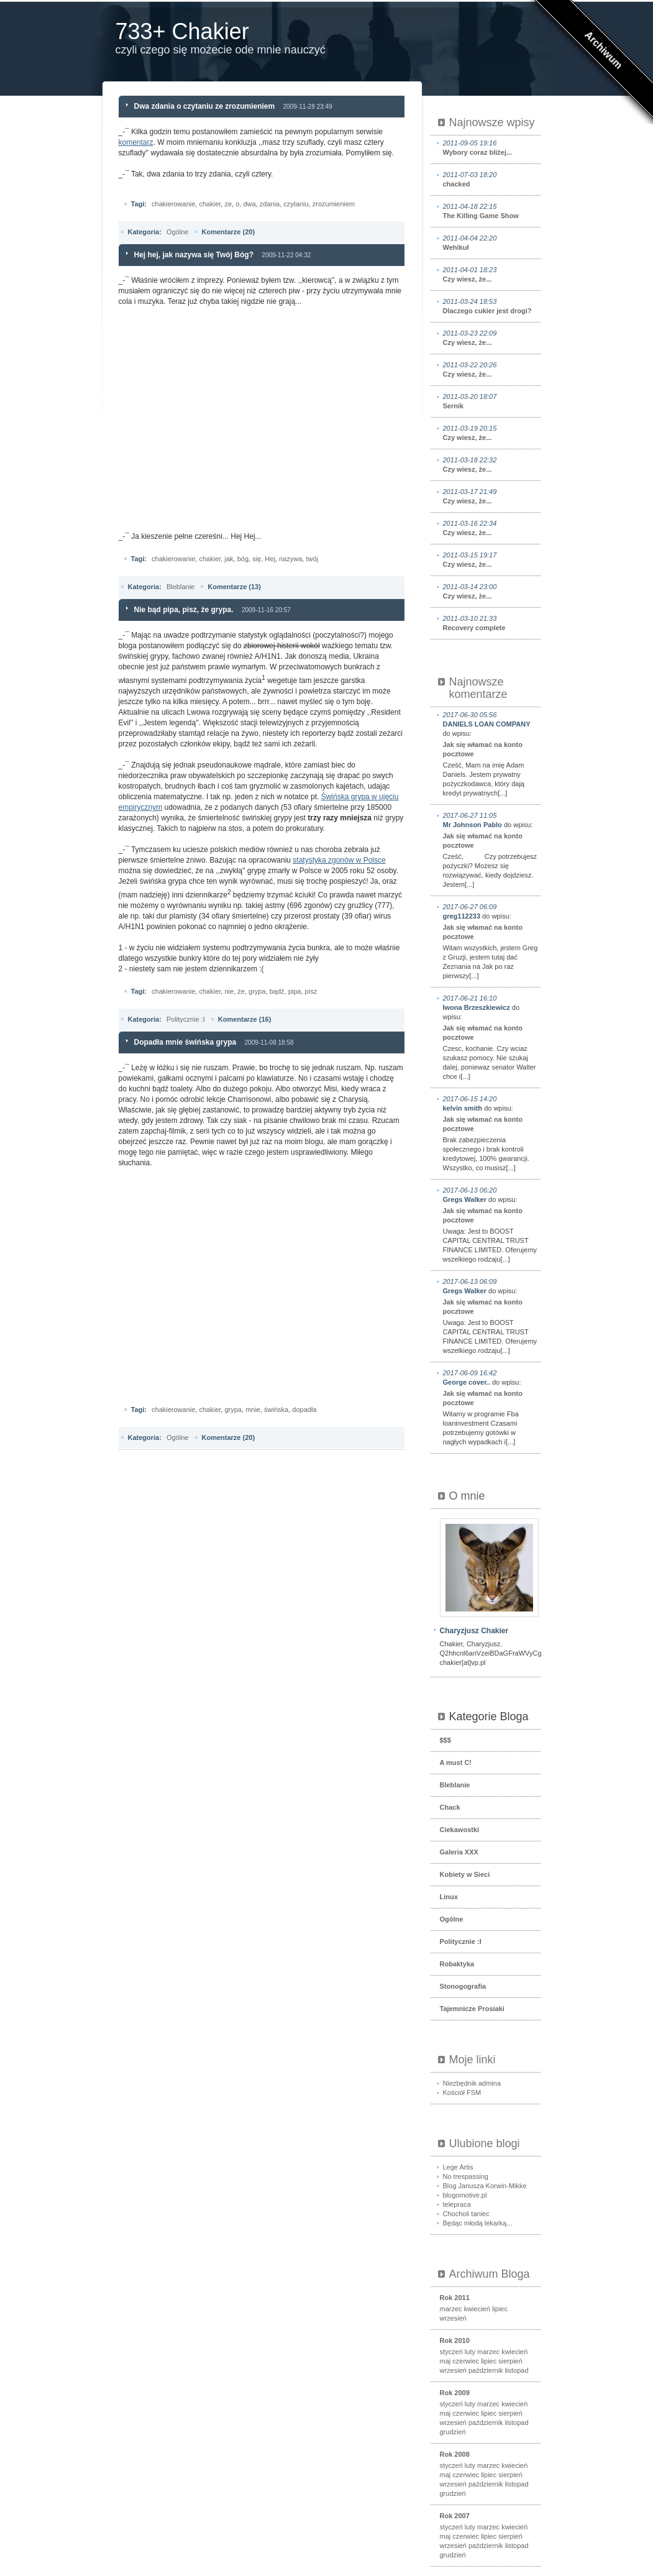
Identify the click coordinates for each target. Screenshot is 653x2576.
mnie (252, 1409)
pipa (294, 991)
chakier (210, 204)
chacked (490, 179)
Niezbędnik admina (472, 2083)
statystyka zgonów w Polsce (339, 860)
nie (229, 991)
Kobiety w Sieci (465, 1874)
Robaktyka (457, 1964)
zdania (270, 204)
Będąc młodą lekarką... (478, 2223)
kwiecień (477, 2308)
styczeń (451, 2351)
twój (312, 558)
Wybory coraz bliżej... (490, 147)
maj (445, 2361)
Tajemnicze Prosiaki (472, 2008)
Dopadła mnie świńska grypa (185, 1042)
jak (228, 558)
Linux (449, 1896)
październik (485, 2370)
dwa (249, 204)
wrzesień (453, 2318)
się (256, 558)
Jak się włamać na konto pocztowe (483, 749)
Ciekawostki (460, 1829)
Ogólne (177, 232)
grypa (257, 991)
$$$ (445, 1740)
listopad (517, 2370)
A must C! (456, 1762)
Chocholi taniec (466, 2213)
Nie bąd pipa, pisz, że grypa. (184, 609)
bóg (243, 558)
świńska (276, 1409)
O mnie (467, 1496)
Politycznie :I (186, 1019)
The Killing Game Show (490, 210)
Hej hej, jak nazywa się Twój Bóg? (194, 254)
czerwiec (465, 2361)
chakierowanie (173, 204)
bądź (277, 991)
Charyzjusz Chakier (474, 1630)
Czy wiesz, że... (490, 274)
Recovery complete (490, 622)
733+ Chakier (182, 31)
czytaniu (295, 204)
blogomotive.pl (465, 2195)
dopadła (304, 1409)
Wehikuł (490, 242)
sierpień (510, 2361)
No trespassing (465, 2176)
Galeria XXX (459, 1852)
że (241, 991)
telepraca (457, 2204)
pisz (311, 991)
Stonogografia (463, 1986)
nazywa (290, 558)
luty (470, 2351)
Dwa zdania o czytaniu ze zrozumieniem (204, 106)
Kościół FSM (462, 2092)
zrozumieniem (334, 204)
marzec (451, 2308)
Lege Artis (458, 2167)
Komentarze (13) (234, 586)
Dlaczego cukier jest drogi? (490, 305)
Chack (450, 1807)
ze (228, 204)
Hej (270, 558)
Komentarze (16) (245, 1019)
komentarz (136, 142)
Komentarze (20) (228, 232)
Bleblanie (180, 586)
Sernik (490, 401)
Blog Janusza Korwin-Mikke (485, 2185)
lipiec (500, 2308)
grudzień (453, 2432)
